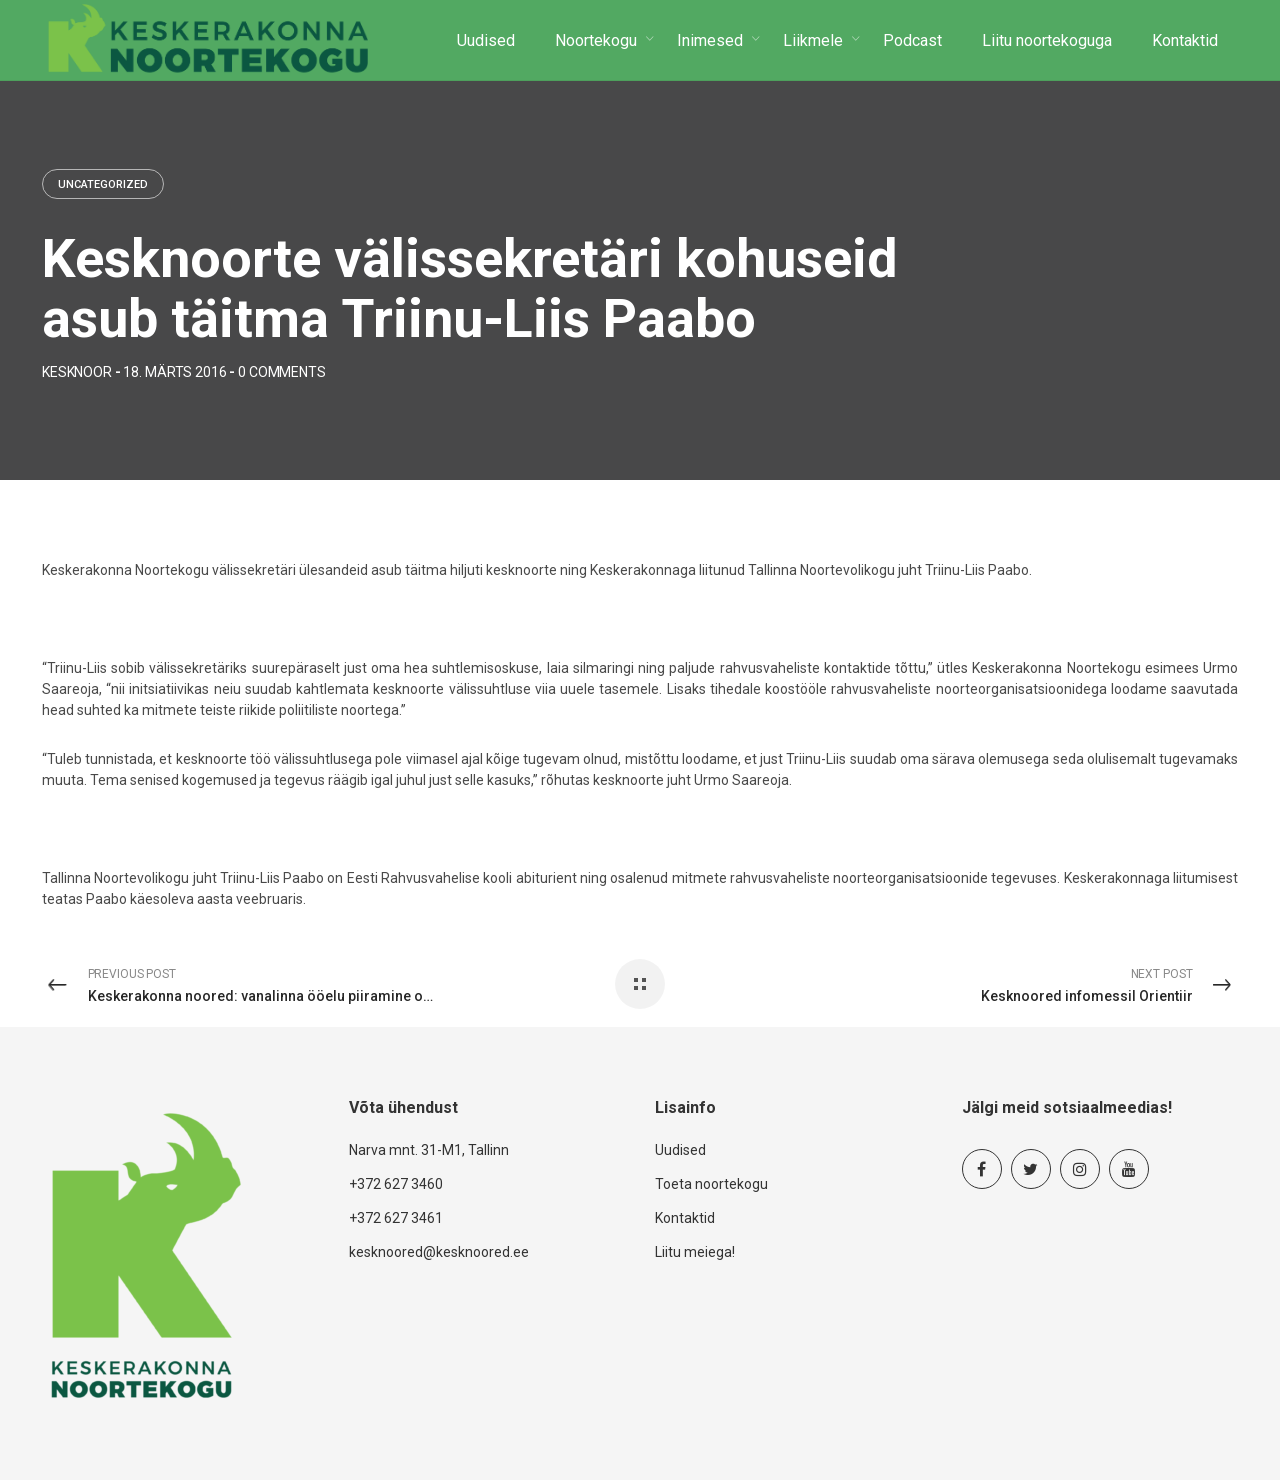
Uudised (680, 1150)
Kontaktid (685, 1218)
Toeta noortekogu (711, 1184)
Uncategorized (103, 184)
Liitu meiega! (695, 1252)
